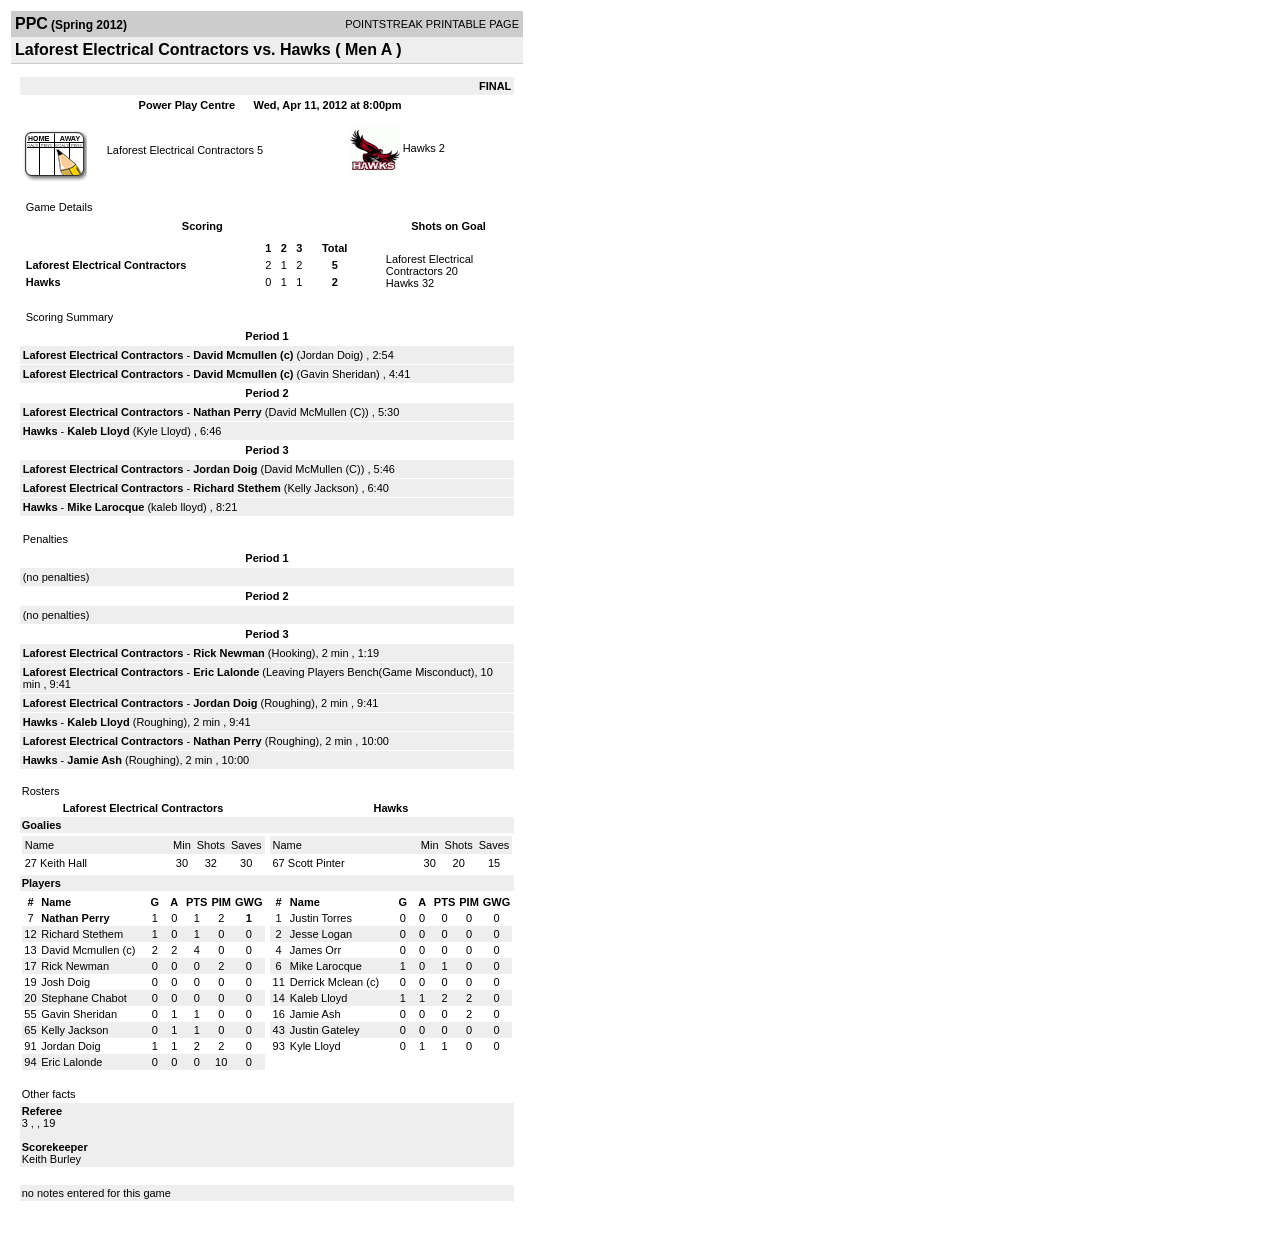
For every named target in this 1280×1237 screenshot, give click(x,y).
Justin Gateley (325, 1030)
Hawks (419, 148)
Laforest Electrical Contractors (180, 150)
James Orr (315, 950)
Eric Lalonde (226, 672)
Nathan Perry (227, 412)
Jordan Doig (329, 355)
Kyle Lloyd (161, 431)
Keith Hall (63, 863)
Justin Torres (321, 918)
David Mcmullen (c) (243, 355)
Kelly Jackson (320, 488)
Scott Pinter (316, 863)
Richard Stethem (236, 488)
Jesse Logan (321, 934)
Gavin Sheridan (338, 374)
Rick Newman (229, 653)
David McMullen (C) (316, 412)
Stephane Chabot (84, 998)
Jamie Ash (94, 760)
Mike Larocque (105, 507)
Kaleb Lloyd (98, 431)
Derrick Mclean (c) (334, 982)
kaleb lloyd (177, 507)
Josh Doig (65, 982)
